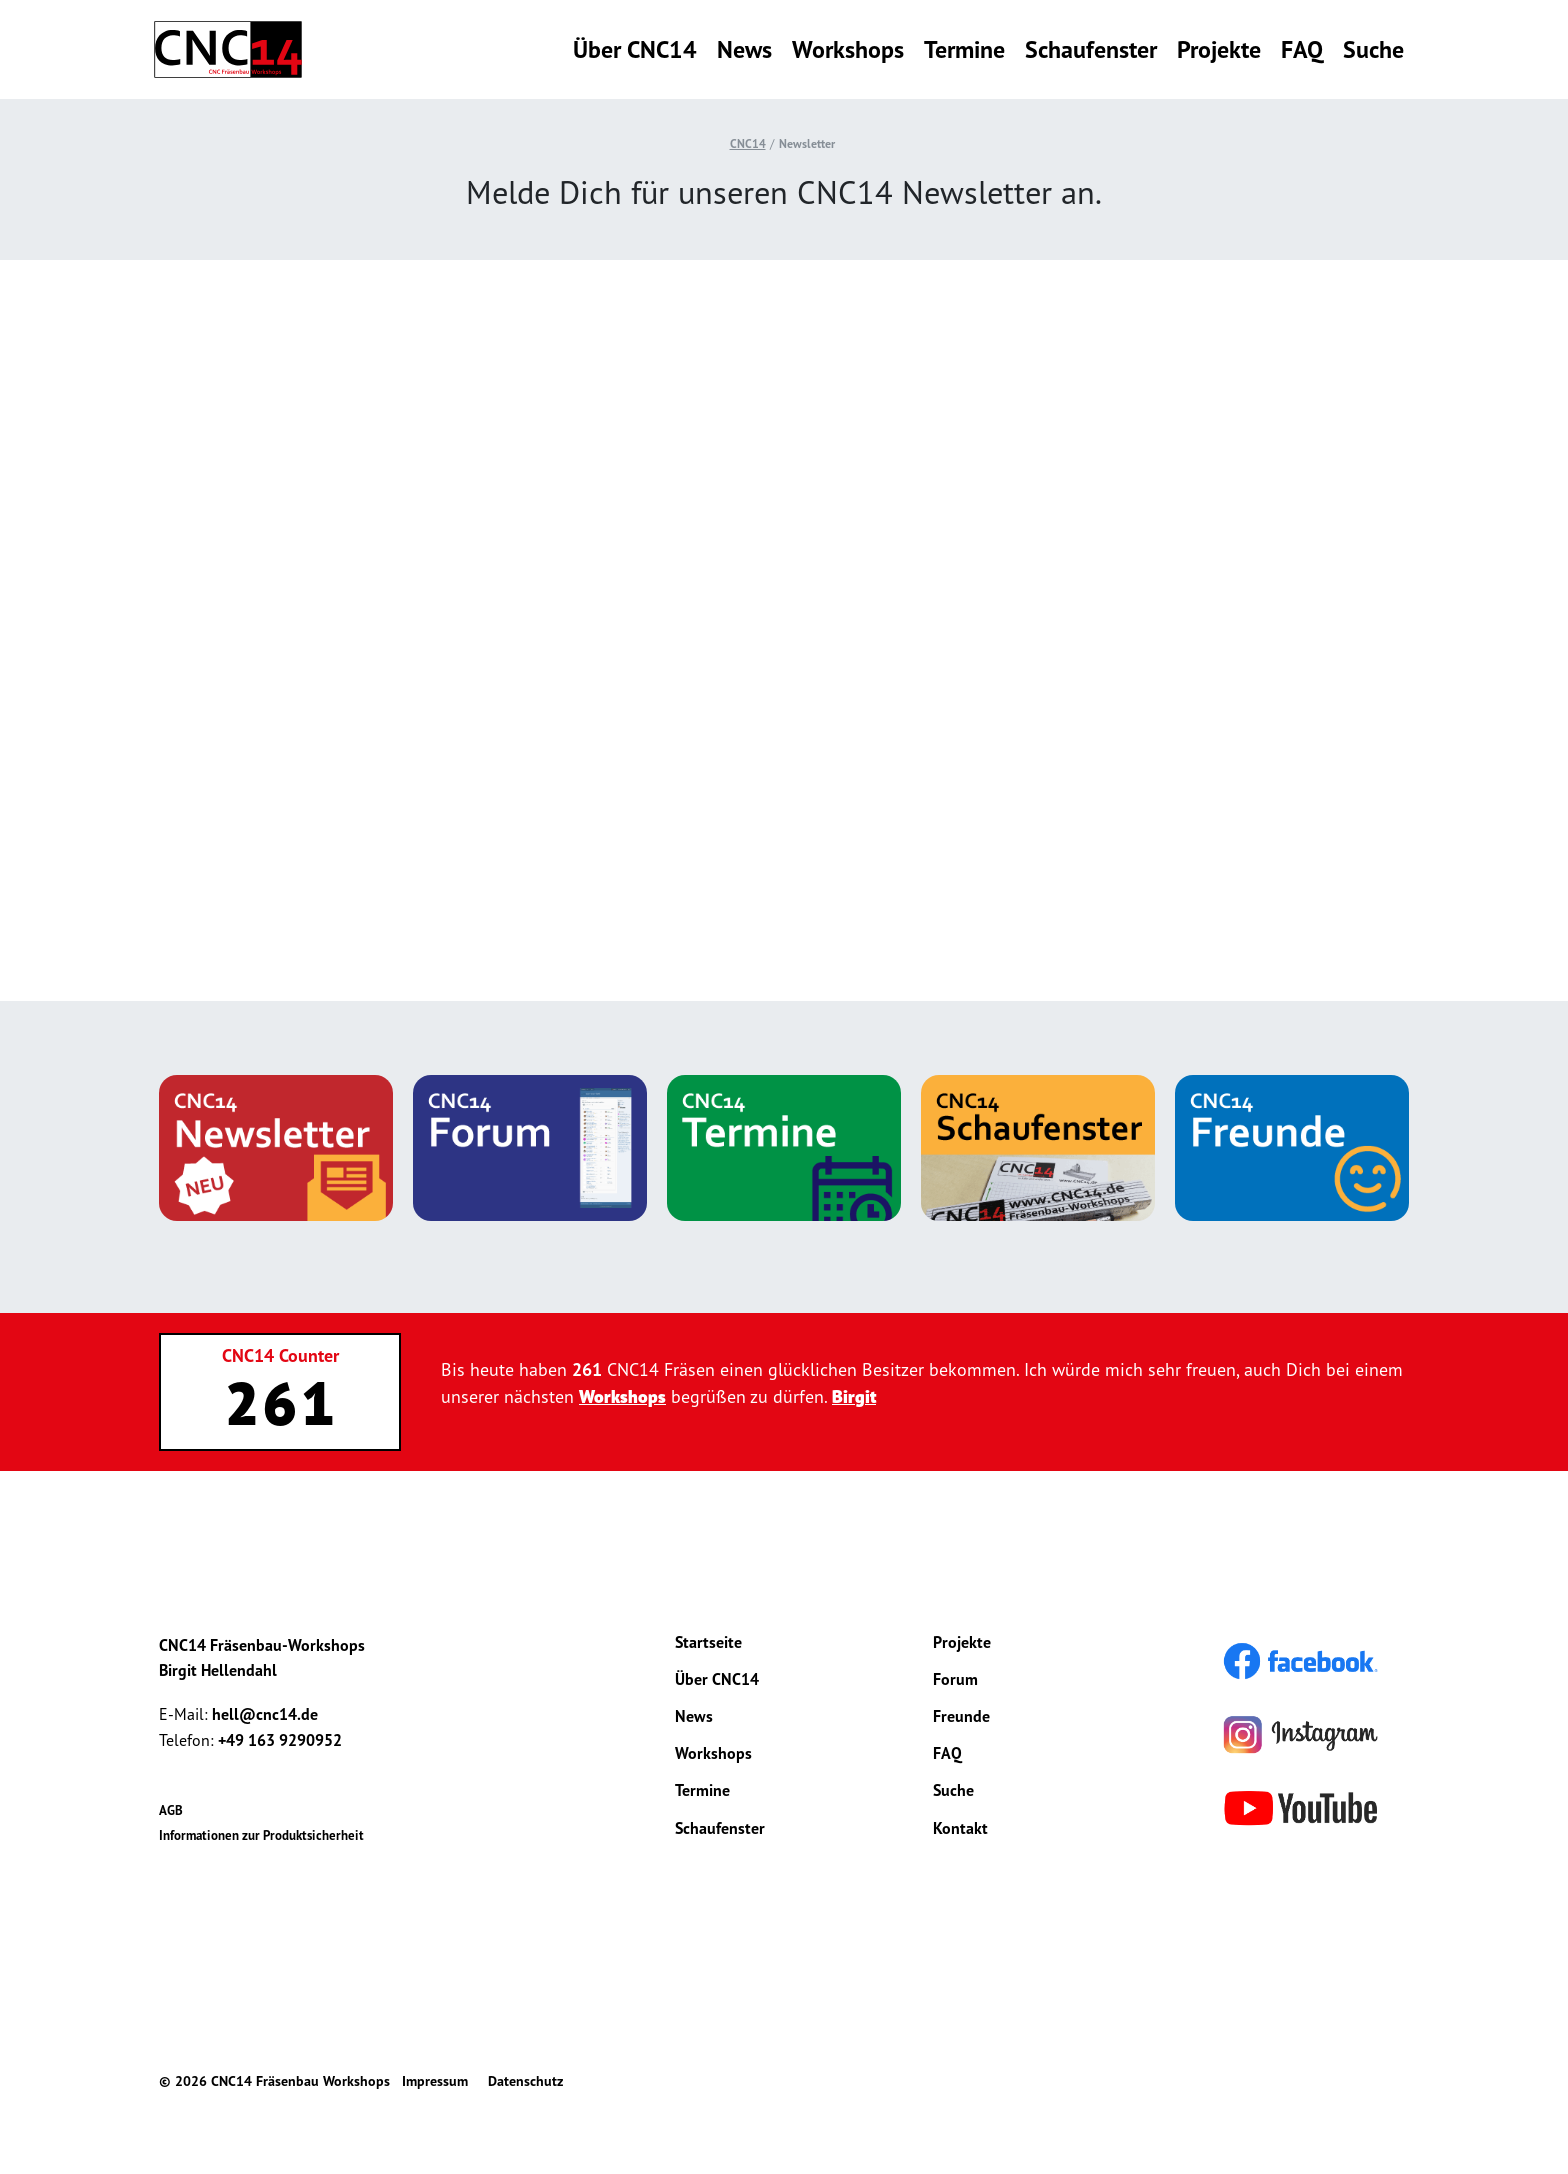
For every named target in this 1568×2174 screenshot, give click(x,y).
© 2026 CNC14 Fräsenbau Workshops (274, 2081)
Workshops (848, 49)
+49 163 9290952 (280, 1740)
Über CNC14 (635, 49)
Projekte (1219, 49)
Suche (1373, 49)
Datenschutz (525, 2081)
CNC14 (748, 143)
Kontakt (960, 1828)
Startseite (708, 1642)
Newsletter (807, 143)
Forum (955, 1679)
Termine (964, 49)
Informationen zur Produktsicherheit (261, 1835)
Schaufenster (1091, 49)
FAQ (1302, 49)
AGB (171, 1810)
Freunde (961, 1716)
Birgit (854, 1396)
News (744, 49)
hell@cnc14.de (265, 1714)
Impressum (435, 2081)
